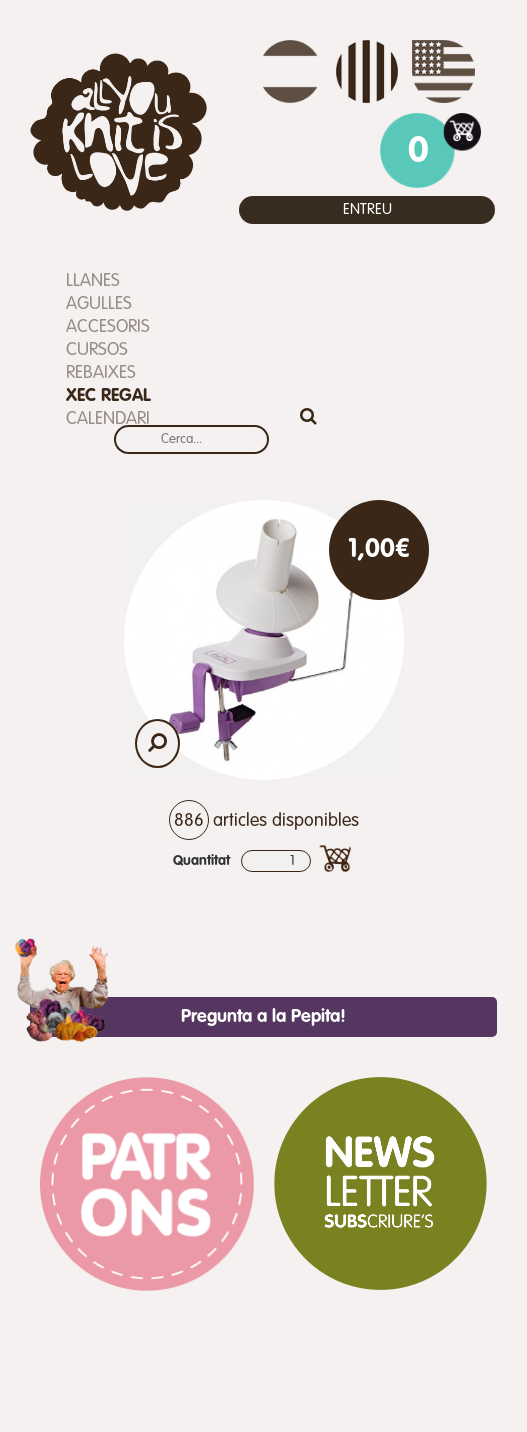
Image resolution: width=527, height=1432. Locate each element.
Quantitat (201, 861)
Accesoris (108, 327)
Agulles (99, 304)
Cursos (97, 350)
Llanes (93, 281)
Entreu (367, 209)
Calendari (108, 419)
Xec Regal (108, 396)
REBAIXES (101, 373)
